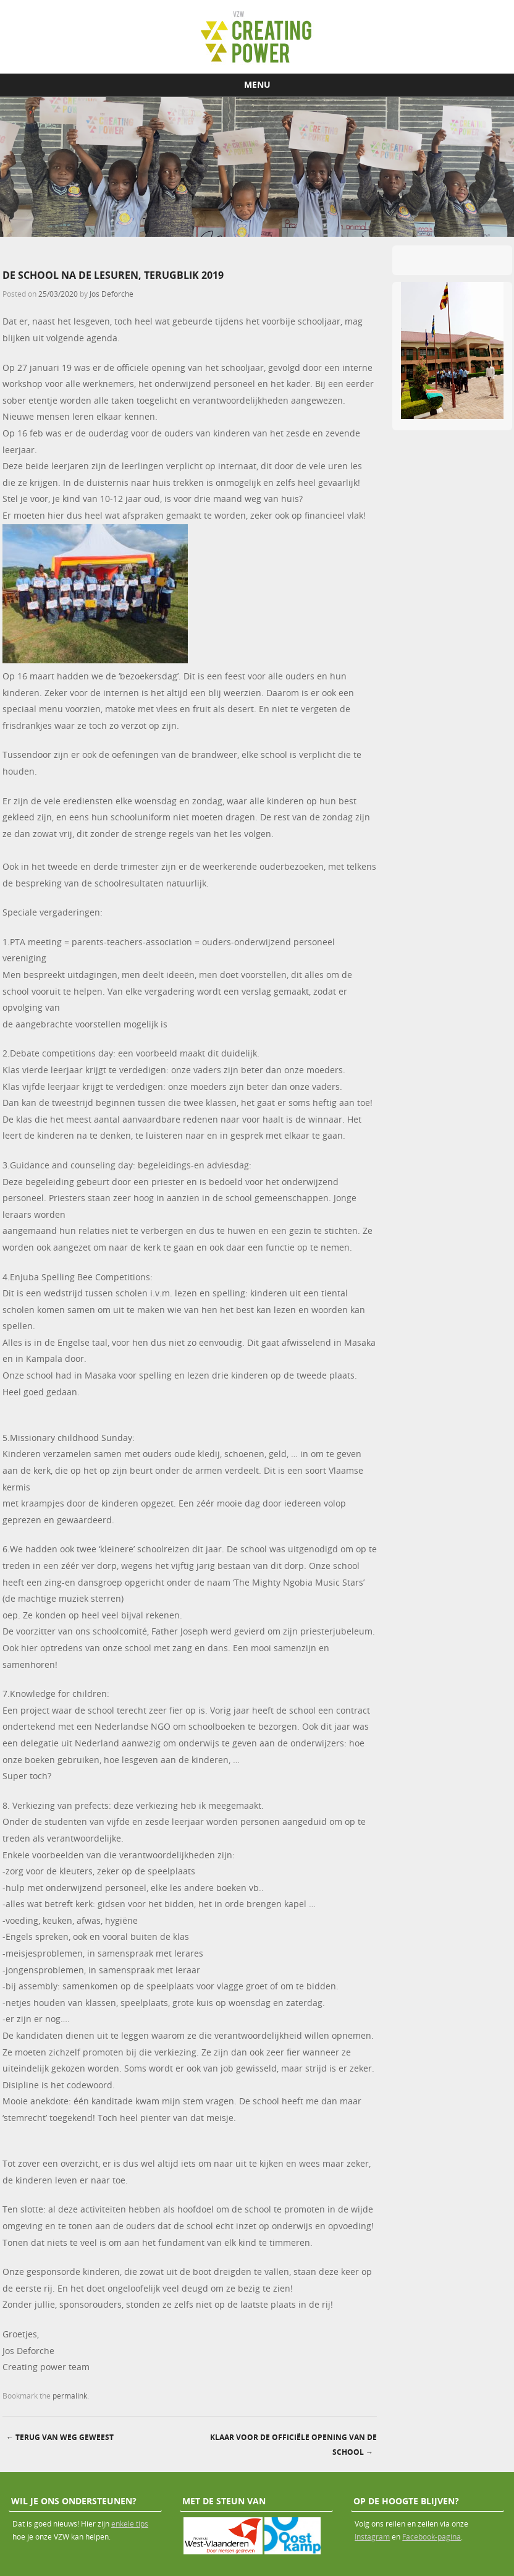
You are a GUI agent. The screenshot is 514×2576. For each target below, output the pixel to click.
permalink (70, 2395)
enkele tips (129, 2523)
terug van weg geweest (60, 2437)
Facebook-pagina (431, 2536)
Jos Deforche (111, 294)
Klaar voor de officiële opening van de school (293, 2445)
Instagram (372, 2536)
